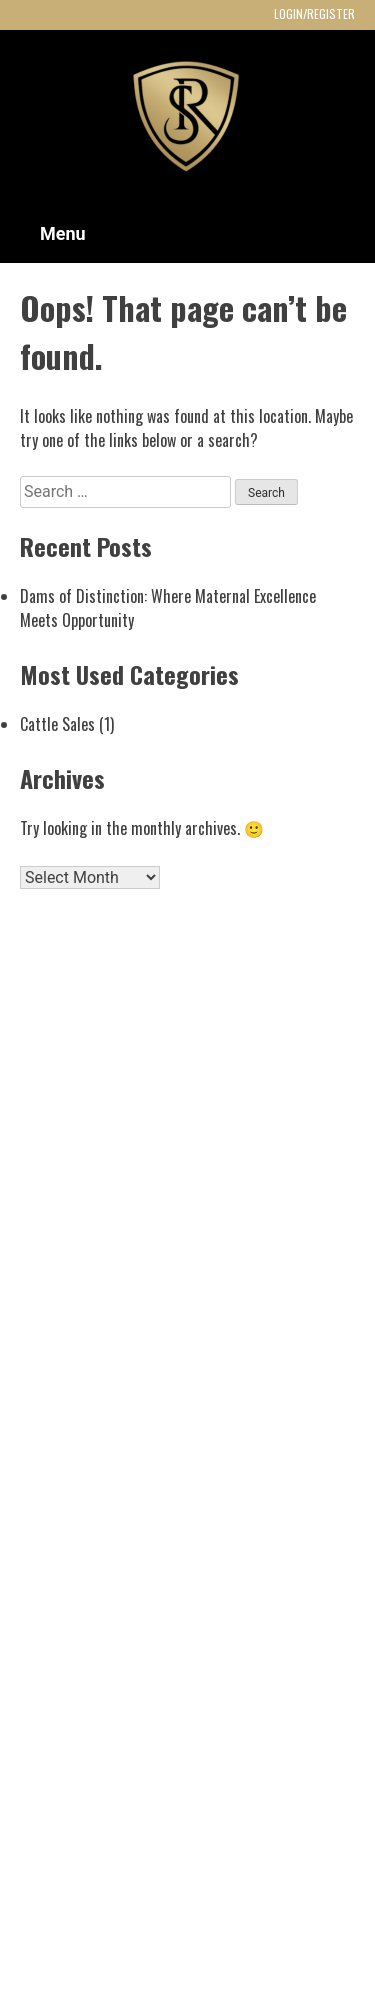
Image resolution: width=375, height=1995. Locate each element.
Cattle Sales (57, 724)
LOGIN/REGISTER (314, 13)
